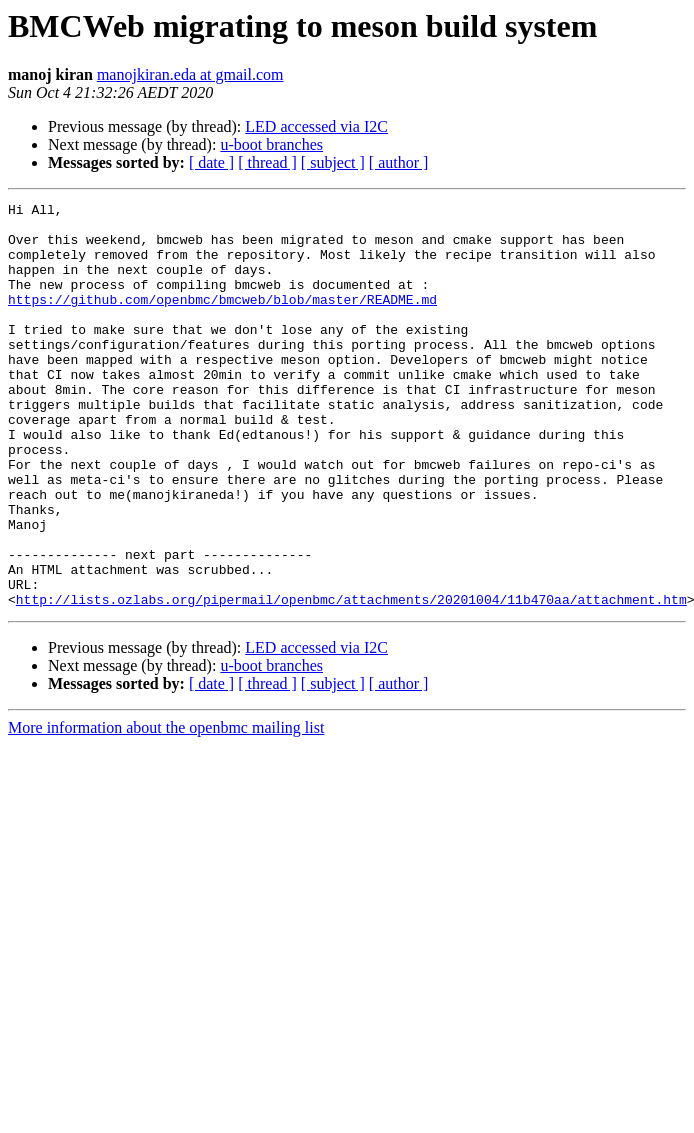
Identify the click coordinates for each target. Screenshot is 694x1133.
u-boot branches (271, 144)
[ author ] (399, 162)
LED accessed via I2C (316, 126)
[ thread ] (267, 162)
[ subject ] (333, 162)
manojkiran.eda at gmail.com (190, 74)
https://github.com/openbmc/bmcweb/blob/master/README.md (222, 320)
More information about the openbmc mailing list (166, 808)
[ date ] (211, 162)
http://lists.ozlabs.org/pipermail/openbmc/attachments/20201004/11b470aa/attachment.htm (351, 680)
